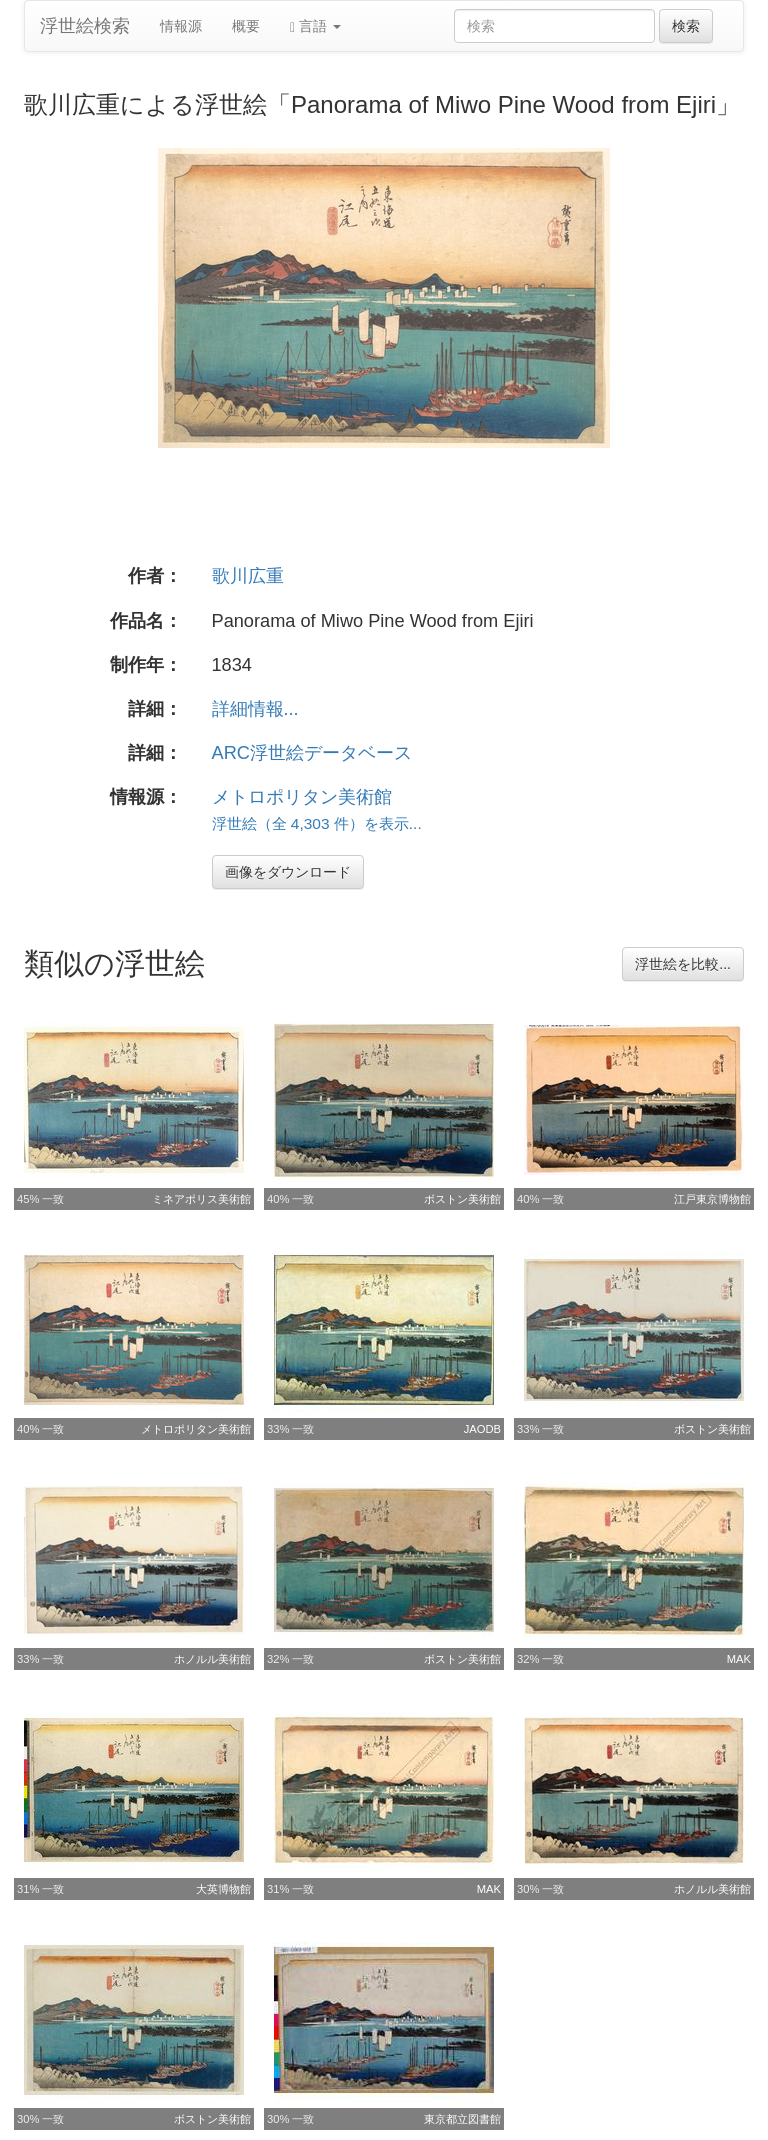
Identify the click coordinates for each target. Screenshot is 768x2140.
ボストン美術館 (462, 1199)
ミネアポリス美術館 (201, 1199)
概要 (246, 26)
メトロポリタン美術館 (302, 797)
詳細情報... (255, 709)
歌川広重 (248, 576)
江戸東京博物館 (712, 1199)
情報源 (181, 26)
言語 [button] (315, 26)
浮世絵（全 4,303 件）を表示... (317, 823)
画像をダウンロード (288, 872)
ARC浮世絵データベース (312, 753)
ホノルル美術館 (212, 1659)
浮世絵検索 (85, 26)
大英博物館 (223, 1889)
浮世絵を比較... (683, 964)
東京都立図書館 (462, 2119)
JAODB (482, 1429)
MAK (739, 1659)
